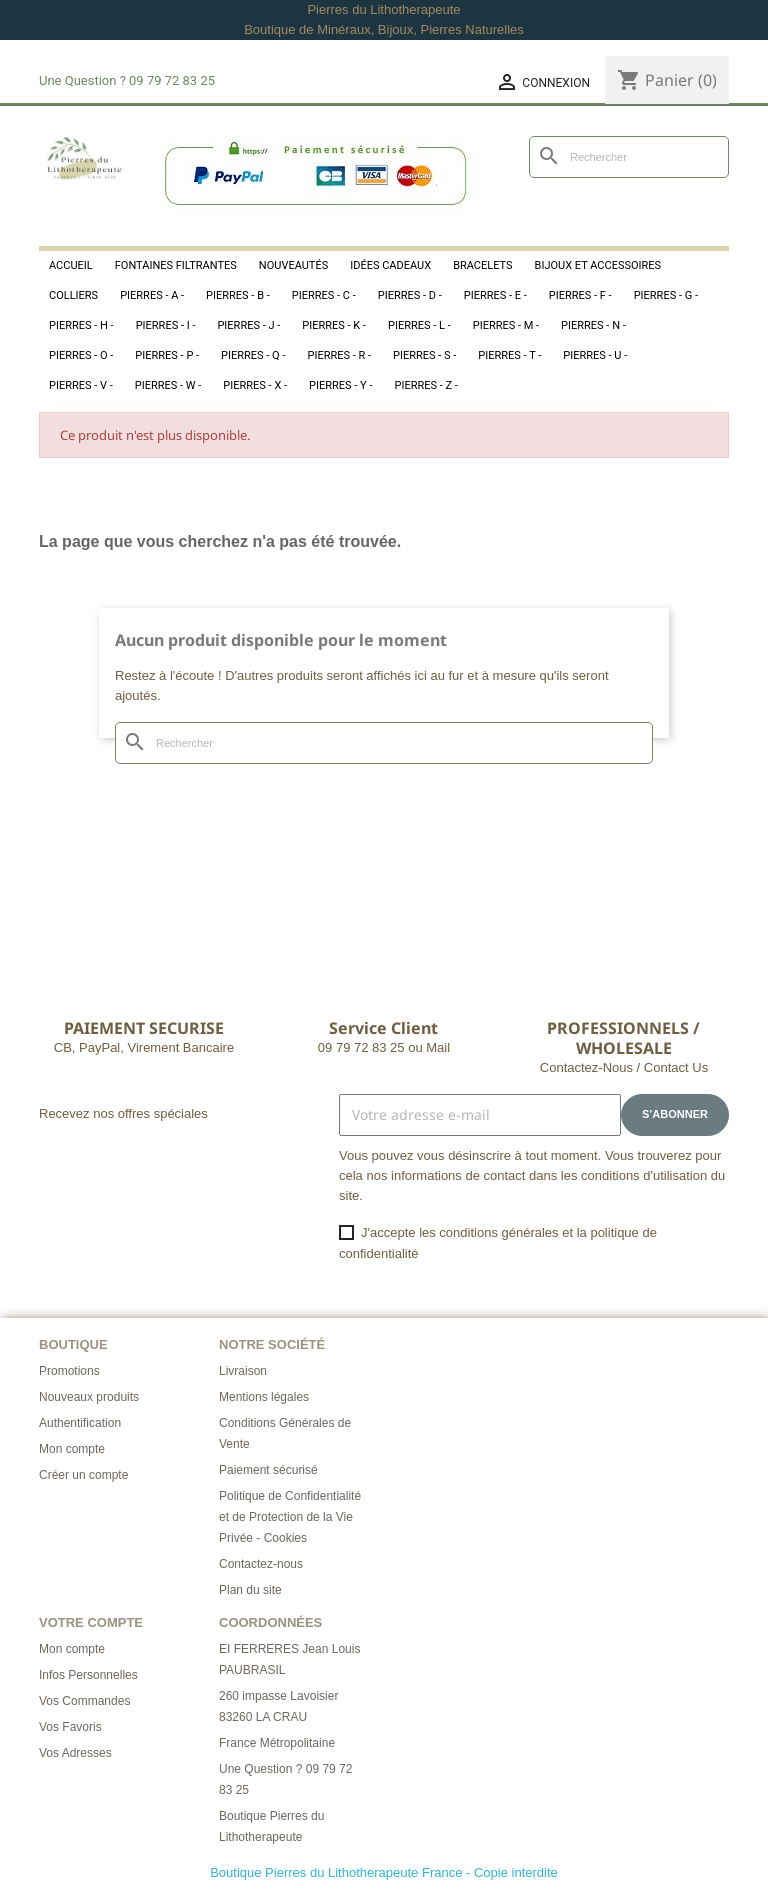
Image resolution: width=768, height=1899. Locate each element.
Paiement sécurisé (268, 1470)
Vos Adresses (75, 1753)
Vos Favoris (70, 1727)
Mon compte (72, 1449)
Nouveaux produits (89, 1397)
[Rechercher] (629, 157)
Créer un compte (83, 1475)
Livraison (243, 1371)
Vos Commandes (84, 1701)
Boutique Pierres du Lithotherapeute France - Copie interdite (384, 1872)
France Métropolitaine (277, 1743)
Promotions (69, 1371)
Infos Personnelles (88, 1675)
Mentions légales (264, 1397)
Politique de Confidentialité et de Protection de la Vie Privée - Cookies (290, 1517)
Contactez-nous (261, 1564)
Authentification (80, 1423)
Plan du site (250, 1590)
